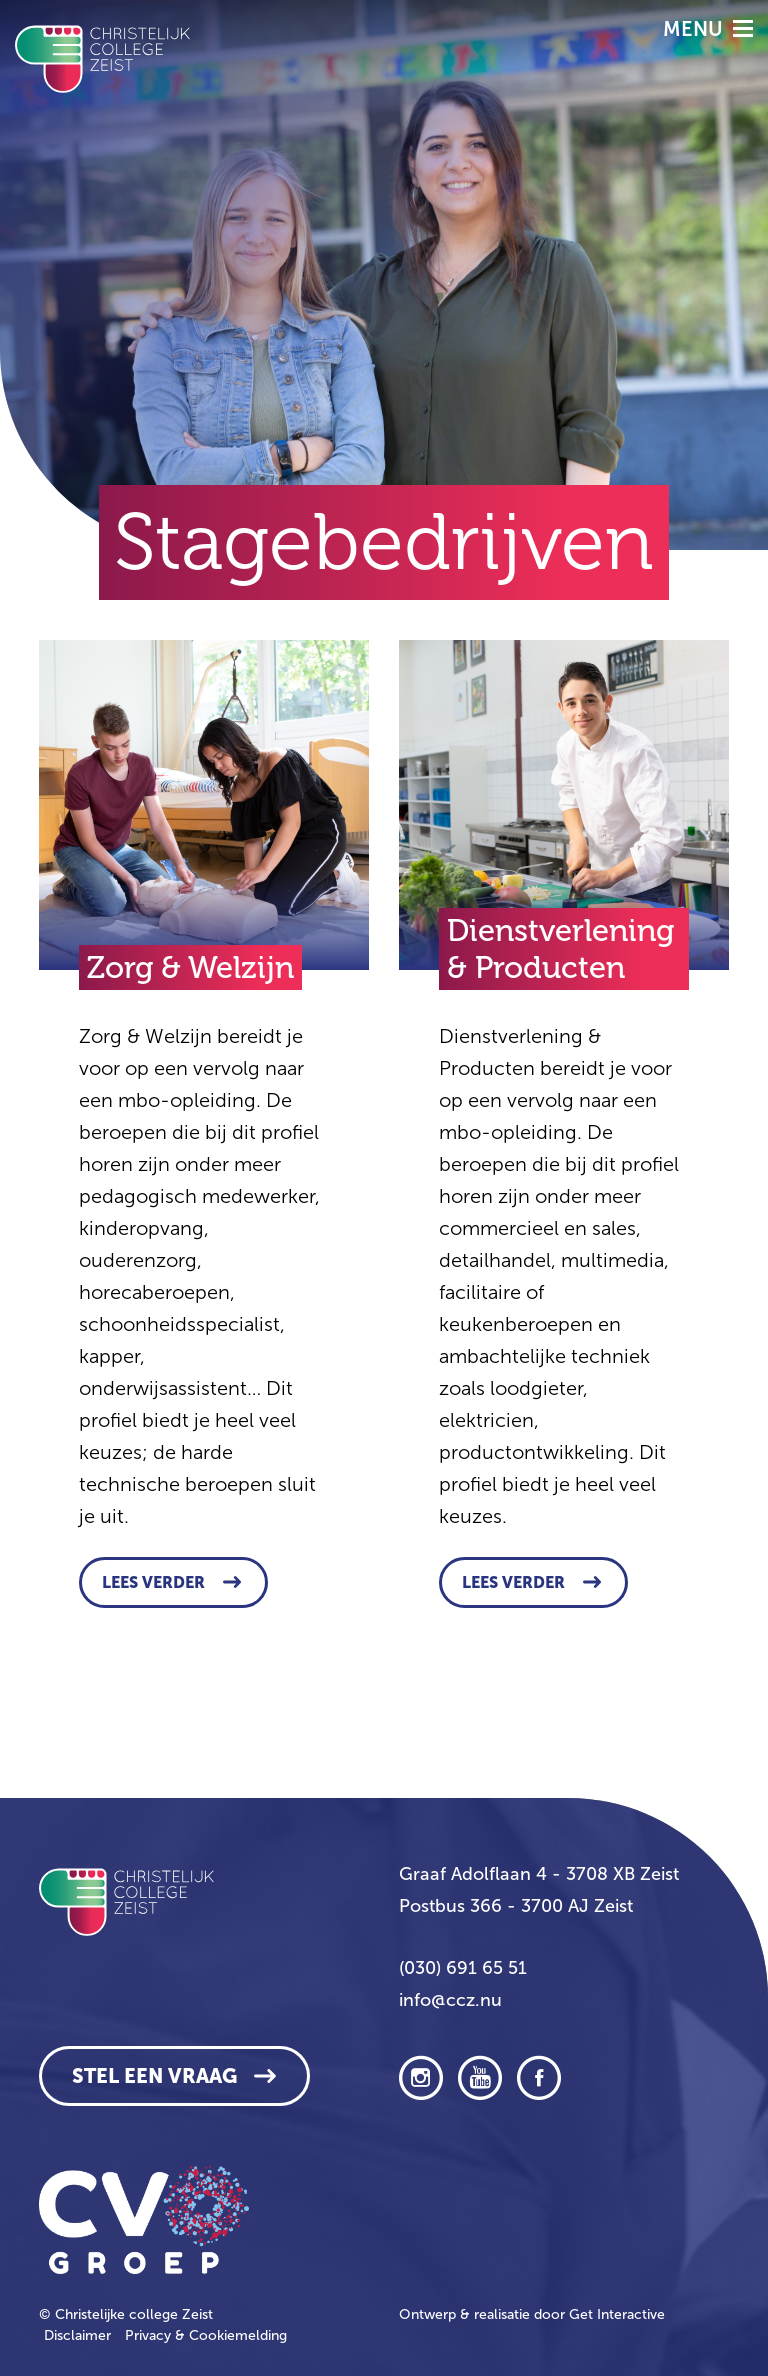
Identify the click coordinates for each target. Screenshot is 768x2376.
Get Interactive (617, 2314)
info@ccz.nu (450, 2000)
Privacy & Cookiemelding (206, 2335)
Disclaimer (77, 2335)
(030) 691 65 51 (463, 1968)
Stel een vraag (154, 2076)
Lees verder (153, 1582)
